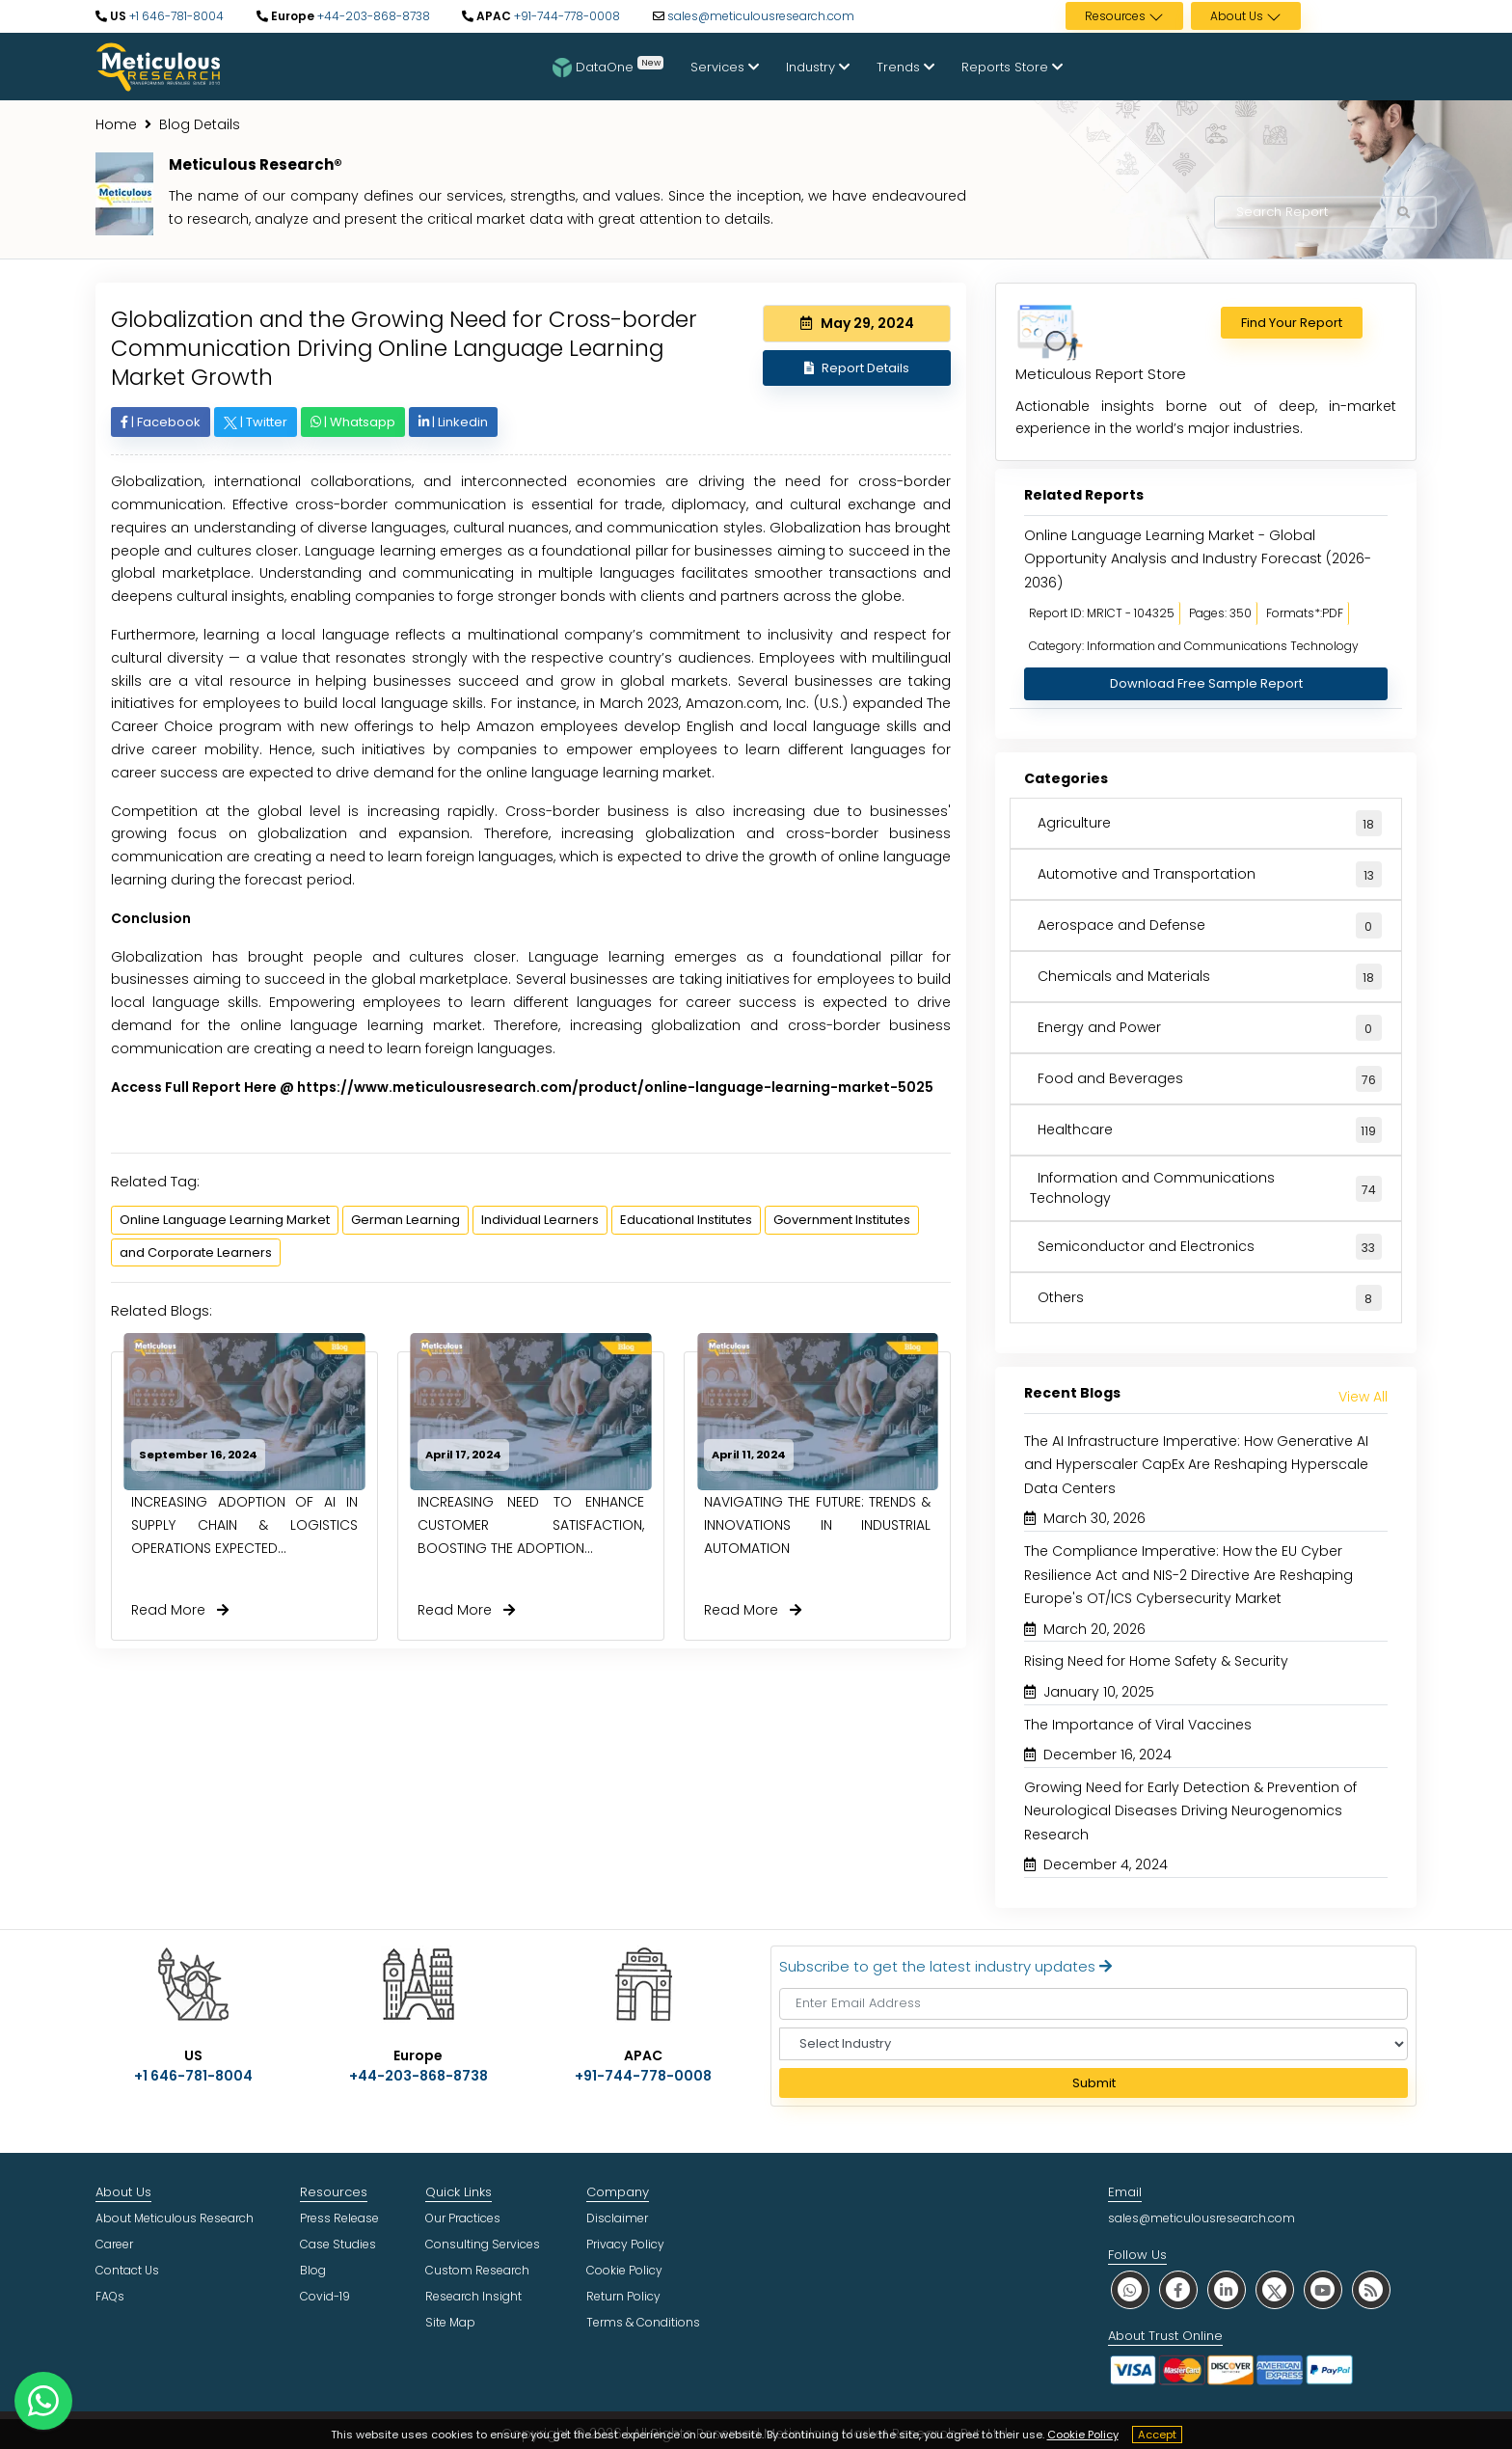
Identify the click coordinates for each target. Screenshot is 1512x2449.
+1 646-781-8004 (175, 16)
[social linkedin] (1226, 2289)
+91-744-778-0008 (565, 16)
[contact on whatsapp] (43, 2401)
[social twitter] (1274, 2289)
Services (724, 67)
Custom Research (477, 2270)
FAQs (109, 2296)
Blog (313, 2270)
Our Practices (462, 2218)
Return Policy (623, 2296)
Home (116, 124)
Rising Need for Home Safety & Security (1156, 1661)
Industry (818, 67)
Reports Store (1012, 67)
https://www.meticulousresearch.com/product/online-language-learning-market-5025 (615, 1087)
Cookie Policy (1083, 2434)
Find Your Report (1291, 322)
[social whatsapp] (1130, 2289)
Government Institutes (841, 1220)
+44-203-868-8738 (372, 16)
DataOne (608, 66)
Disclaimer (617, 2218)
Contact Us (127, 2270)
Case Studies (338, 2244)
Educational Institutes (686, 1220)
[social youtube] (1323, 2289)
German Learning (405, 1220)
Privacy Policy (625, 2244)
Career (114, 2244)
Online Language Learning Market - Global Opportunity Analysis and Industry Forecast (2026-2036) (1197, 559)
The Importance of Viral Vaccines (1138, 1724)
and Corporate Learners (196, 1252)
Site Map (450, 2322)
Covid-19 (325, 2296)
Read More (180, 1609)
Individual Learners (540, 1220)
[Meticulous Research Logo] (158, 65)
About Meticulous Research (174, 2218)
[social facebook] (1178, 2289)
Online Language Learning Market (225, 1220)
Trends (905, 67)
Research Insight (473, 2296)
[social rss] (1371, 2289)
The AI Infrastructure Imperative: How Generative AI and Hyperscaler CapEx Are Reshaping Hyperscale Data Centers (1196, 1464)
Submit (1094, 2083)
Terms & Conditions (643, 2322)
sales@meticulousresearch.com (760, 16)
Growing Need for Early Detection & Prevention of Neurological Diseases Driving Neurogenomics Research (1190, 1811)
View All (1363, 1396)
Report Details (856, 368)
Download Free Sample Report (1206, 683)
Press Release (339, 2218)
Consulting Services (482, 2244)
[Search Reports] (1403, 213)
